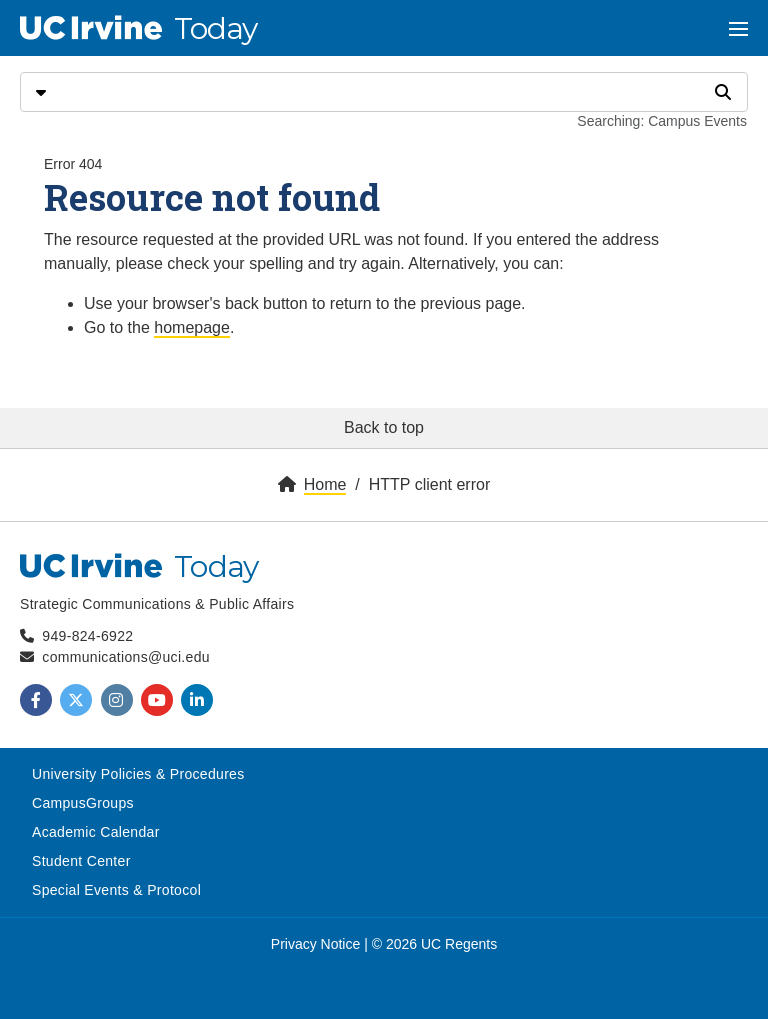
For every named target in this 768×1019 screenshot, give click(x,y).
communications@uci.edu (126, 657)
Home (325, 484)
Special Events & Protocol (116, 890)
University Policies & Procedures (138, 774)
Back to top (384, 427)
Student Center (81, 861)
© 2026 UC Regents (435, 944)
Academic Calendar (96, 832)
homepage (192, 327)
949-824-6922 (87, 636)
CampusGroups (83, 803)
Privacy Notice (315, 944)
